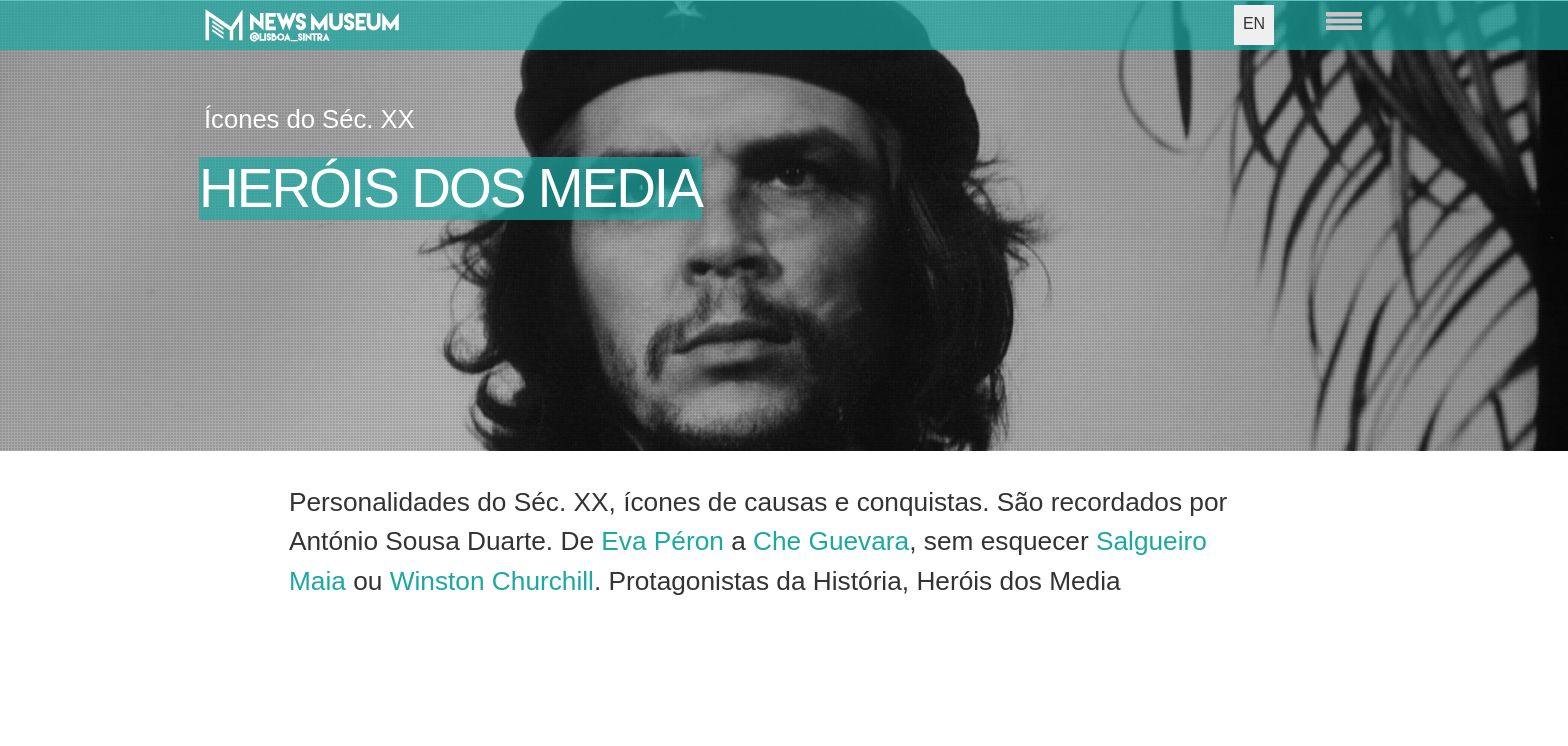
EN (1254, 23)
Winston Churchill (492, 581)
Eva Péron (662, 541)
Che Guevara (831, 541)
